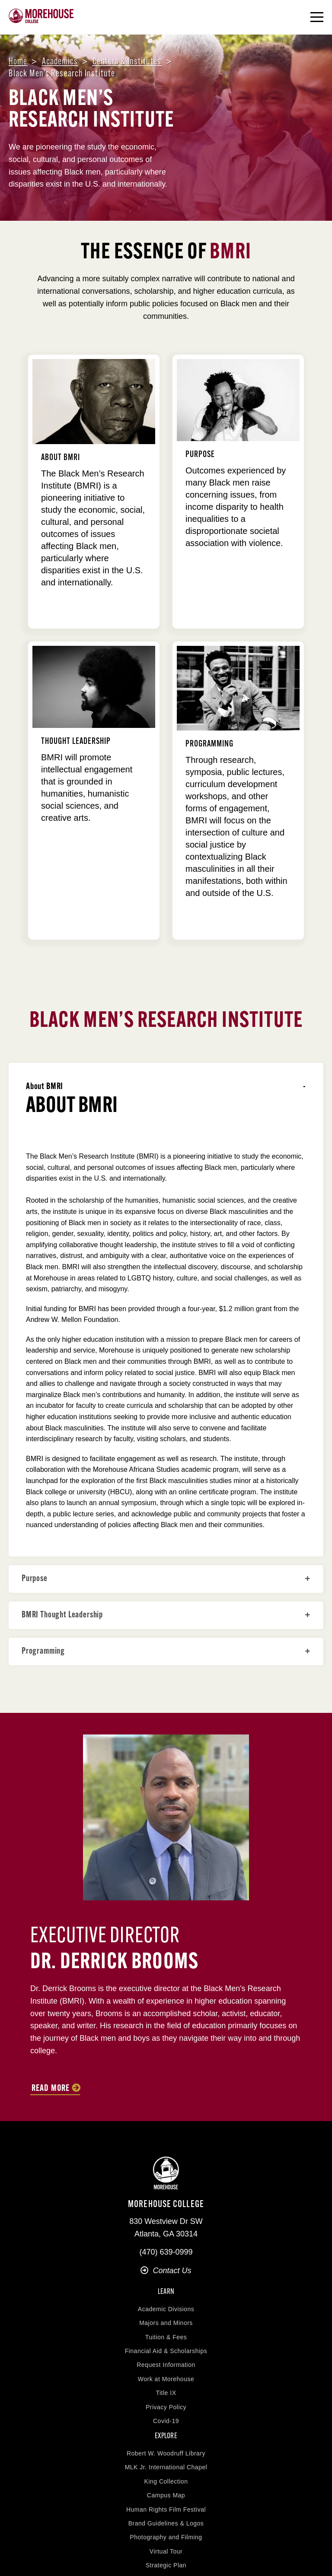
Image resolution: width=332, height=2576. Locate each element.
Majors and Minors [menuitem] (166, 2322)
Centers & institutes (127, 62)
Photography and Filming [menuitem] (166, 2537)
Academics (60, 62)
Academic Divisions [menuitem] (166, 2309)
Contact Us (165, 2270)
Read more (51, 2088)
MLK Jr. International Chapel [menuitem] (166, 2467)
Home (18, 62)
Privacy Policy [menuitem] (166, 2407)
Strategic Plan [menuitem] (166, 2565)
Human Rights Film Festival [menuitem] (166, 2509)
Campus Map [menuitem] (166, 2495)
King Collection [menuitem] (166, 2481)
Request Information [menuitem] (166, 2364)
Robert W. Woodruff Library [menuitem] (166, 2453)
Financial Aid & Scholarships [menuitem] (166, 2350)
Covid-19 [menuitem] (166, 2420)
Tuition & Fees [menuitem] (166, 2337)
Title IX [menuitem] (166, 2392)
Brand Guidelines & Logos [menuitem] (166, 2523)
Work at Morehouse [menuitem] (166, 2379)
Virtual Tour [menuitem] (166, 2551)
